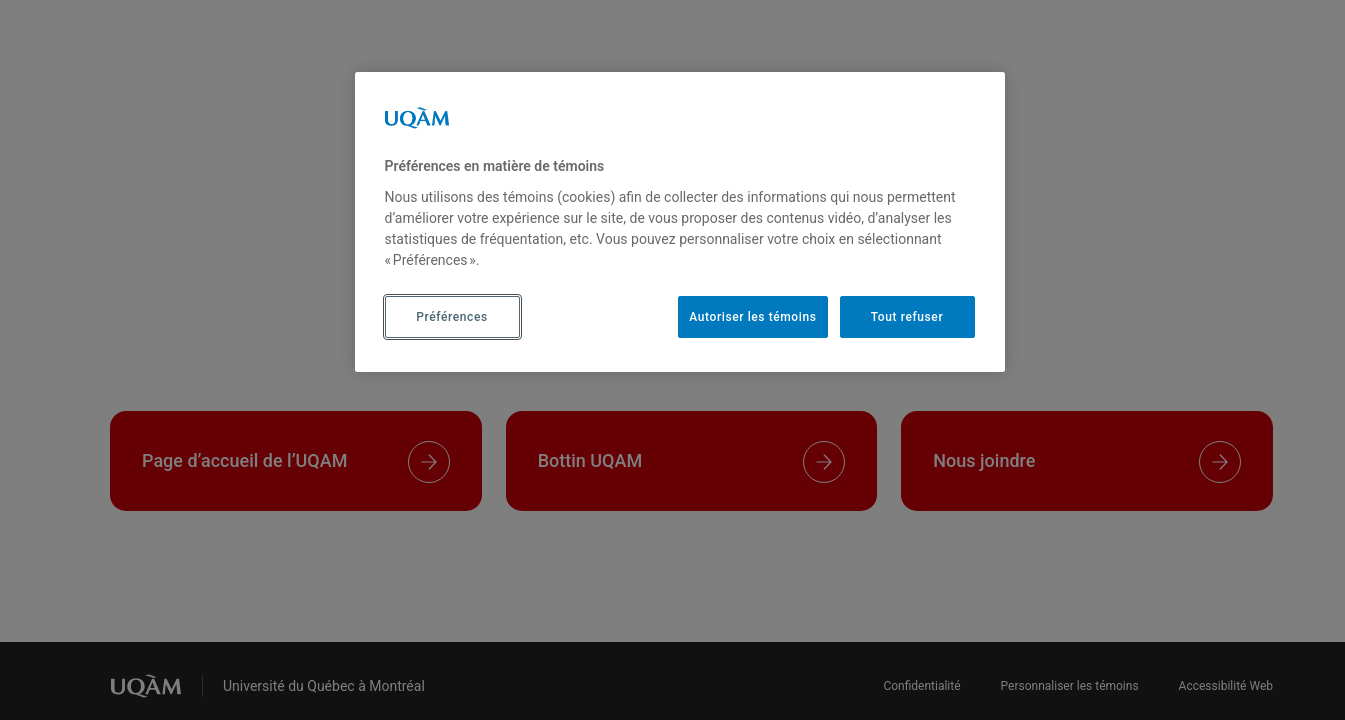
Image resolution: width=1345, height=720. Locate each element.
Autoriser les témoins (752, 317)
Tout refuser (907, 317)
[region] (680, 222)
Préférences (451, 317)
